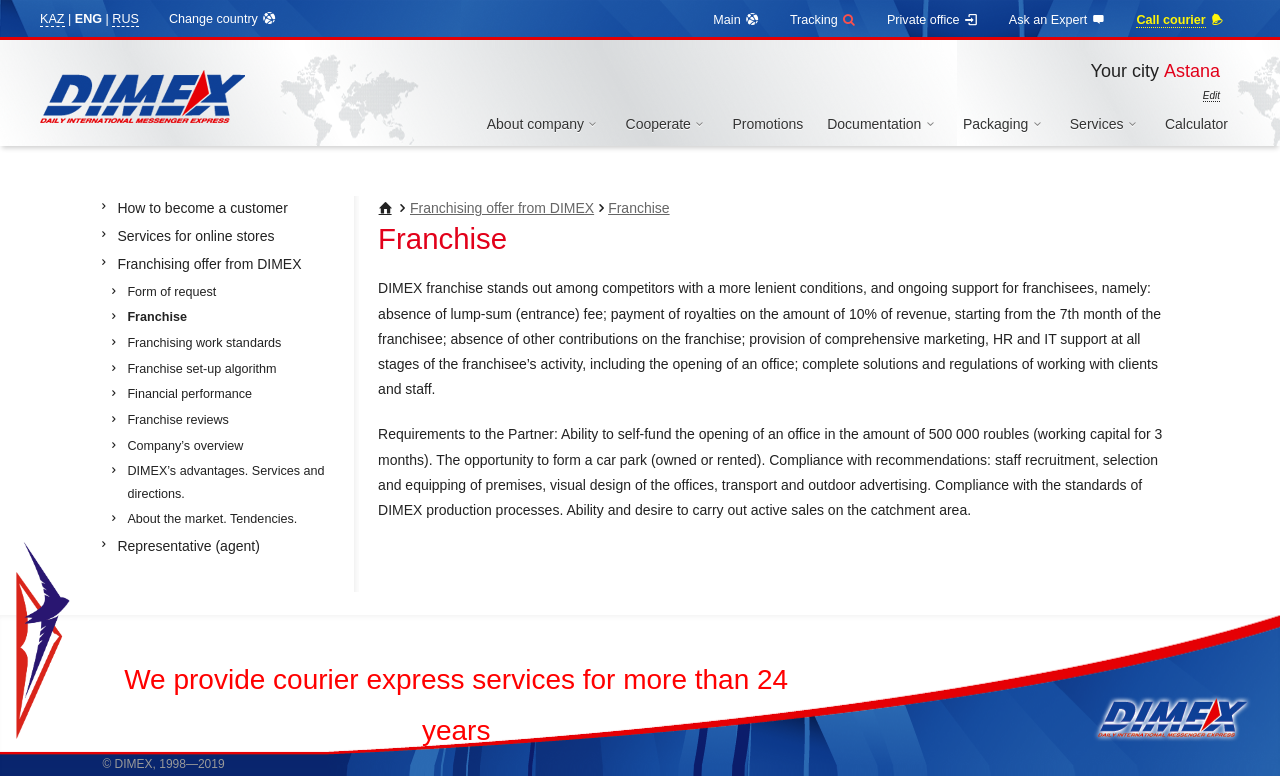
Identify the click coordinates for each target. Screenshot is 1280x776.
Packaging (1004, 124)
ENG (88, 19)
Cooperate (667, 124)
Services (1105, 124)
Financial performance (189, 394)
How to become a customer (202, 208)
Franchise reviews (177, 420)
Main (736, 20)
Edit (1211, 95)
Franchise (638, 208)
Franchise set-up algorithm (201, 369)
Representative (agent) (188, 546)
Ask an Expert (1058, 20)
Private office (933, 20)
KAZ (52, 19)
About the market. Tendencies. (212, 519)
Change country (223, 19)
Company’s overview (185, 446)
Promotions (767, 124)
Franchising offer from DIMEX (502, 208)
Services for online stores (195, 236)
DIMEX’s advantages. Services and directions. (225, 482)
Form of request (171, 292)
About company (544, 124)
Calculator (1196, 124)
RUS (125, 19)
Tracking (823, 20)
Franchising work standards (204, 343)
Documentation (883, 124)
